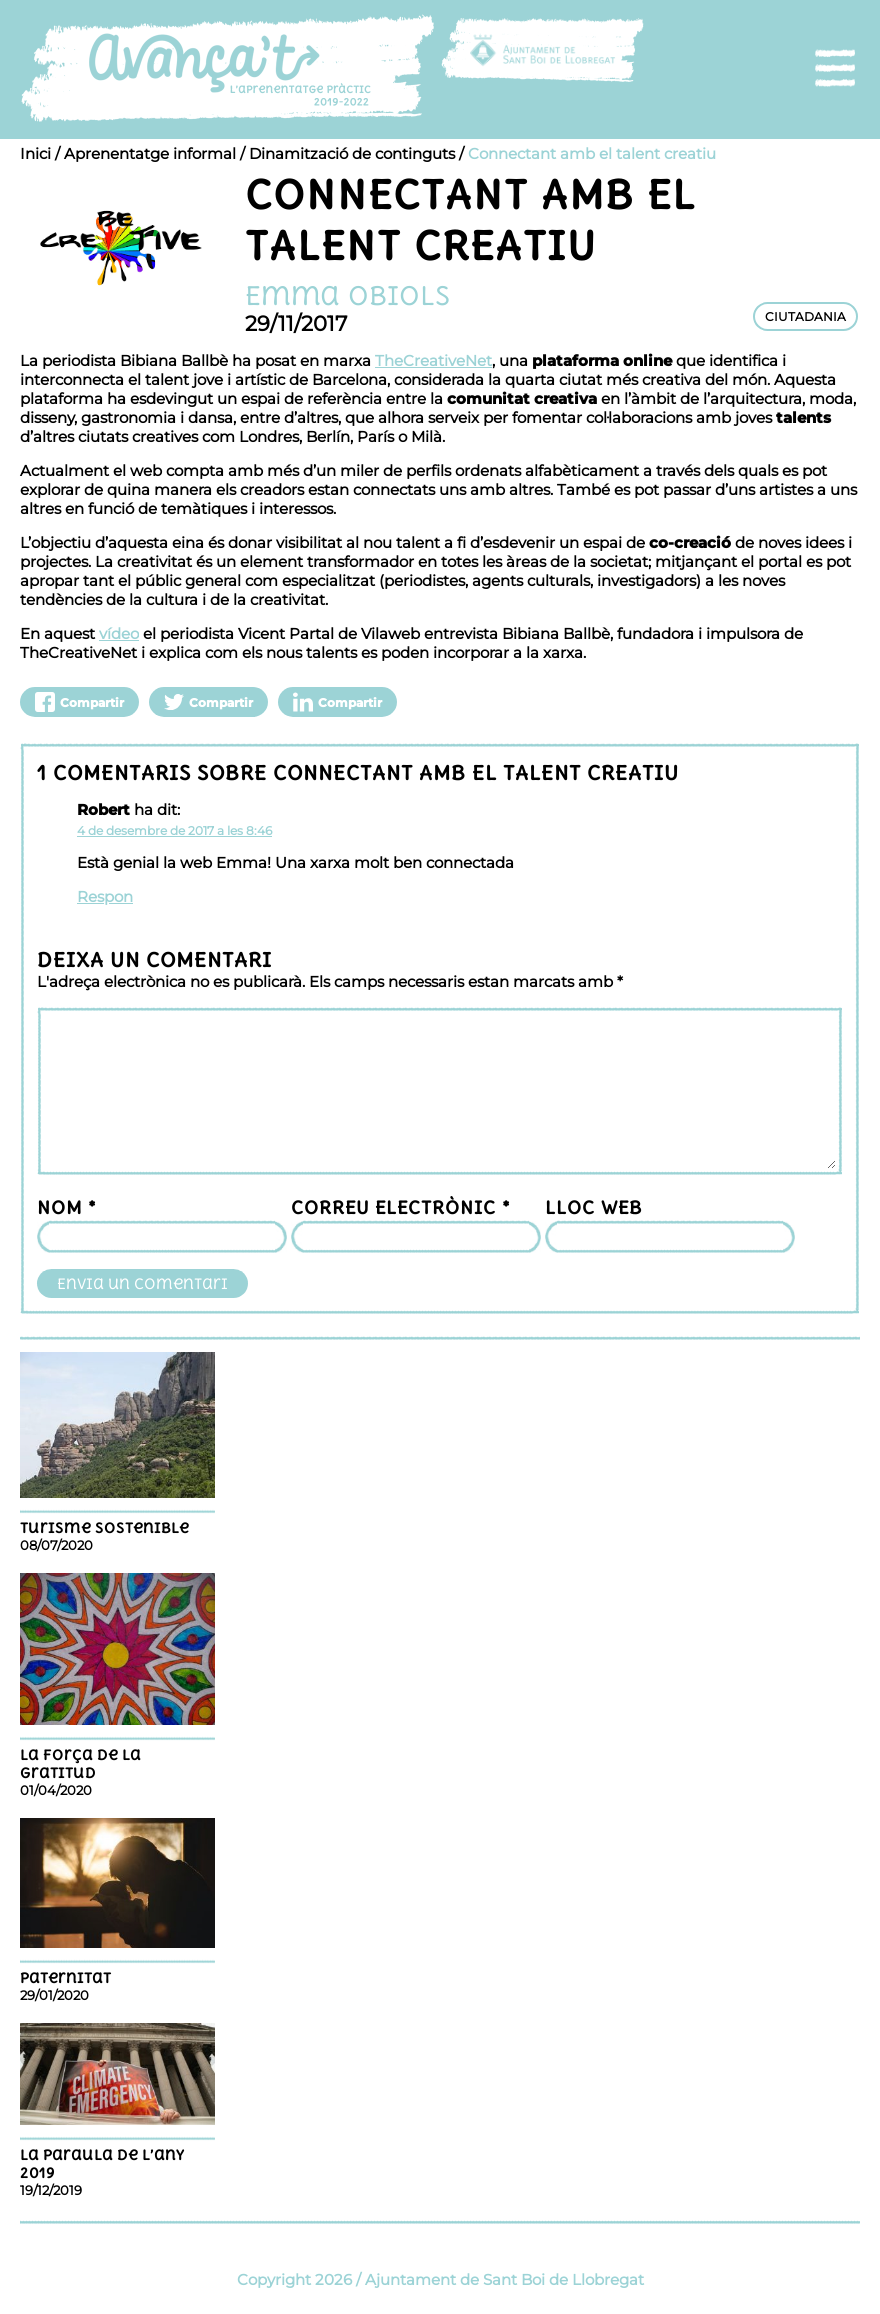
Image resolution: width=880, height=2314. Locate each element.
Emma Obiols (347, 295)
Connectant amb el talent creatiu (592, 153)
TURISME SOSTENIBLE (104, 1528)
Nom (66, 1207)
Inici (35, 153)
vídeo (119, 633)
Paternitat (65, 1978)
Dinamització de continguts (352, 153)
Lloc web (593, 1207)
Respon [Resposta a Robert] (105, 896)
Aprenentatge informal (150, 153)
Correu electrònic (400, 1207)
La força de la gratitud (80, 1764)
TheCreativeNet (433, 360)
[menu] (835, 68)
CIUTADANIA (805, 316)
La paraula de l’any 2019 (102, 2164)
